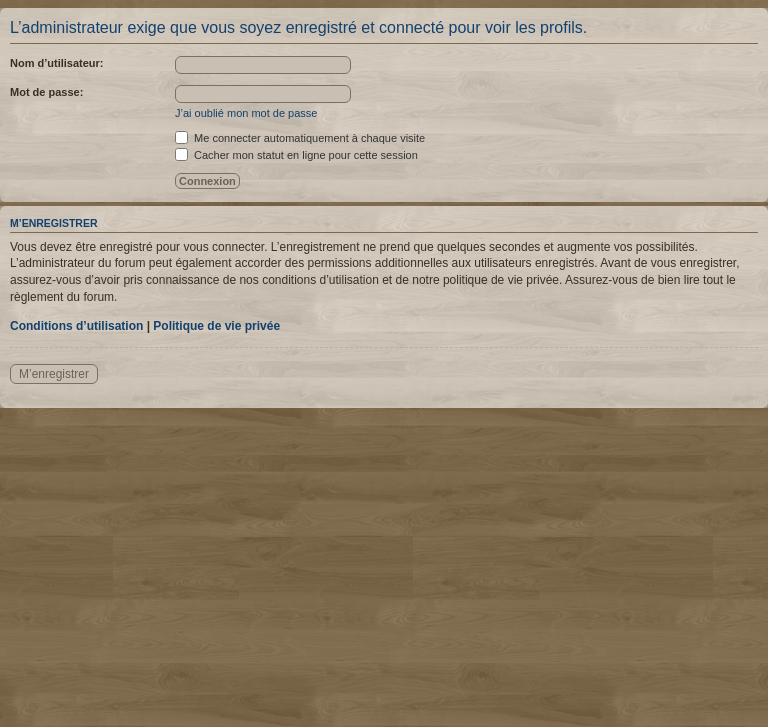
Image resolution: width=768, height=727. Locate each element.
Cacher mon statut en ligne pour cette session (296, 155)
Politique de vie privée (216, 326)
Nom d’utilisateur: (57, 63)
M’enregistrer (54, 374)
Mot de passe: (46, 92)
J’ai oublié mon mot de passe (246, 113)
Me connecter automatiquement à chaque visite (300, 138)
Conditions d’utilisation (76, 326)
